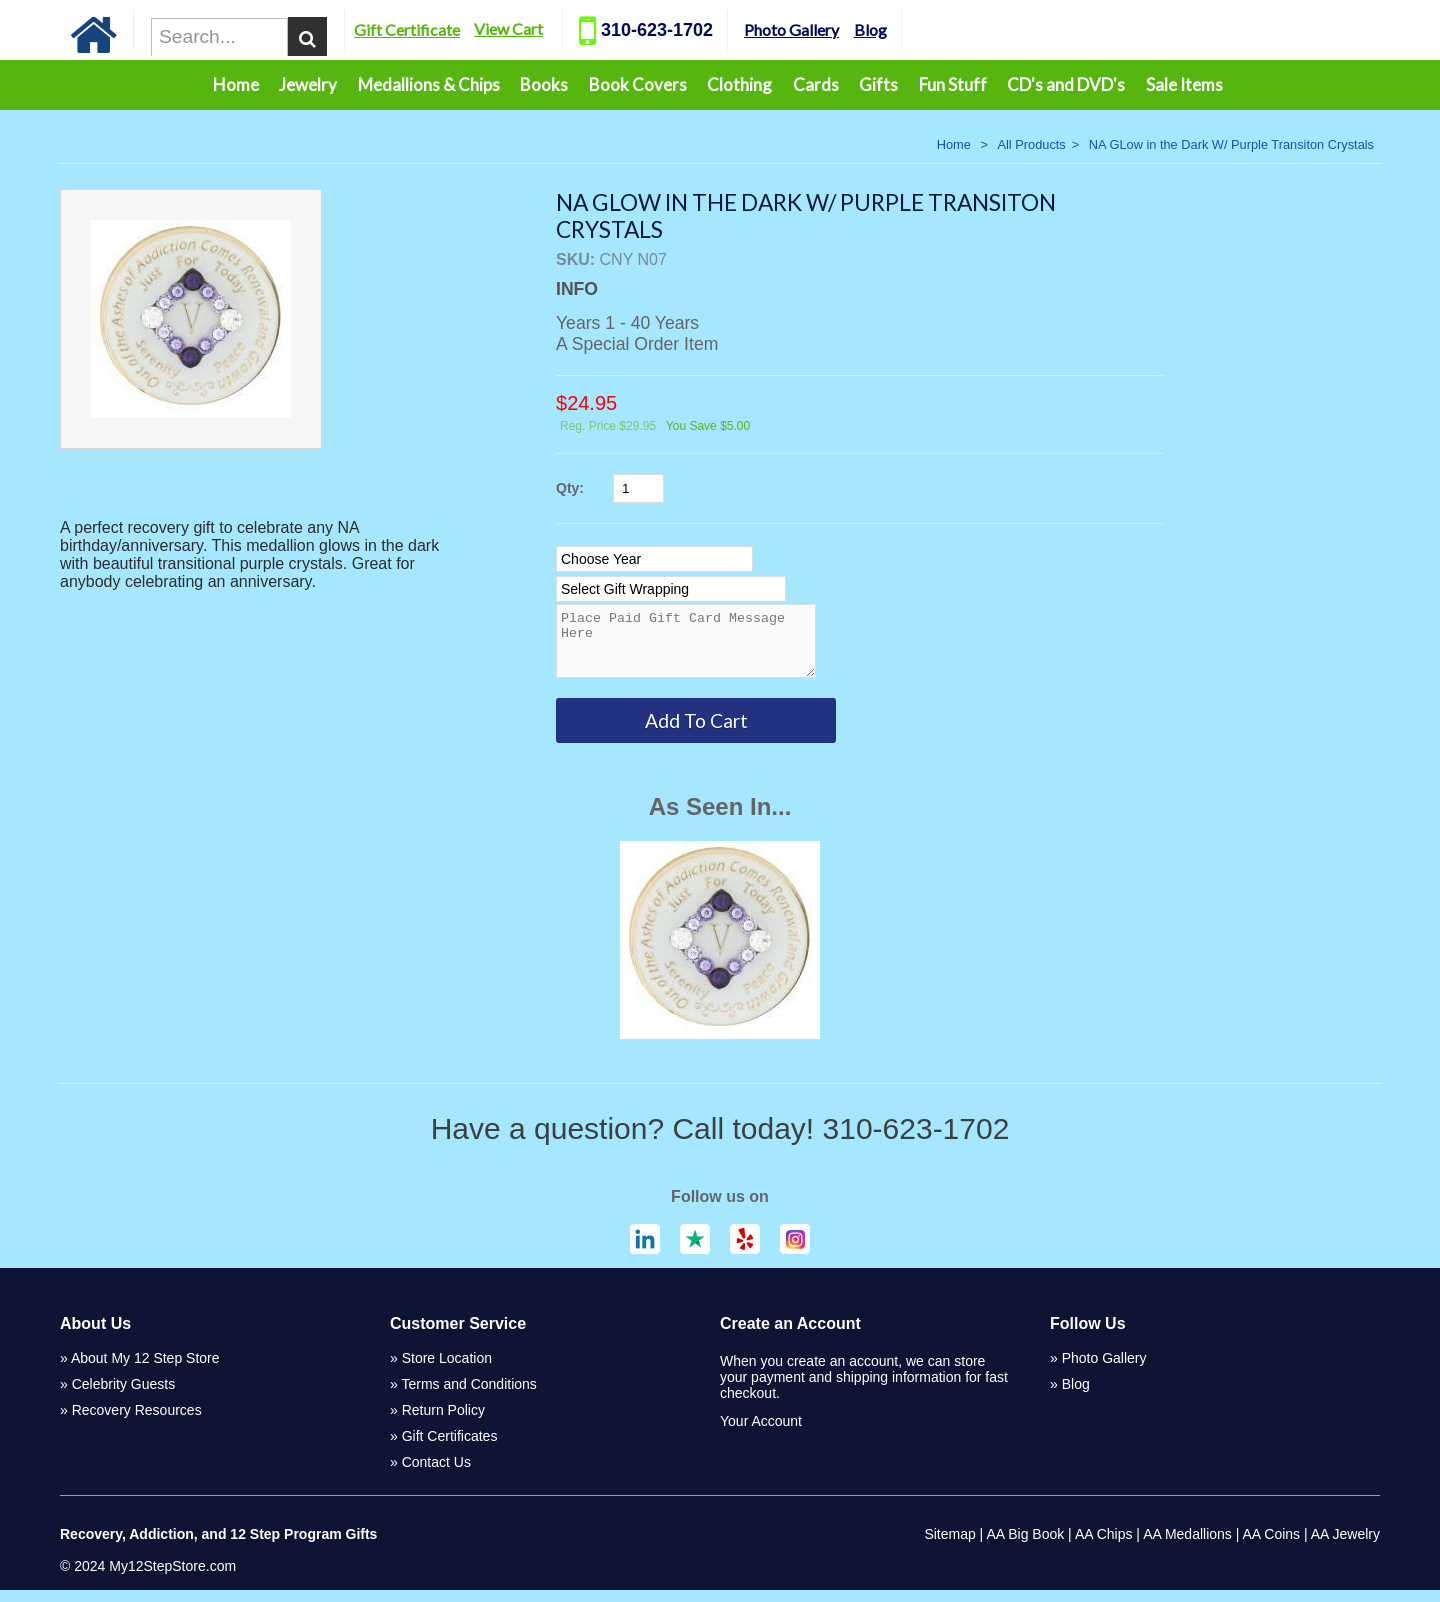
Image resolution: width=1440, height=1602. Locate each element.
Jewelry (308, 84)
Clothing (739, 84)
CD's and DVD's (1066, 84)
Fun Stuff (953, 84)
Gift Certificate (452, 29)
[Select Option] (654, 559)
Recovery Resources (137, 1422)
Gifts (878, 84)
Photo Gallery (836, 29)
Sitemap (949, 1546)
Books (544, 84)
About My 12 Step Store (145, 1370)
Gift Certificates (450, 1448)
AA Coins (1272, 1546)
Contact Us (436, 1474)
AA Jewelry (1345, 1546)
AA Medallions (1187, 1546)
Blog (914, 29)
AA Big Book (1025, 1546)
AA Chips (1104, 1546)
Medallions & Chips (429, 84)
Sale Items (1184, 84)
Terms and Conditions (468, 1396)
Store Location (447, 1370)
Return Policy (443, 1422)
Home (236, 84)
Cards (816, 84)
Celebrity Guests (123, 1396)
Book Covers (638, 84)
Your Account (761, 1433)
